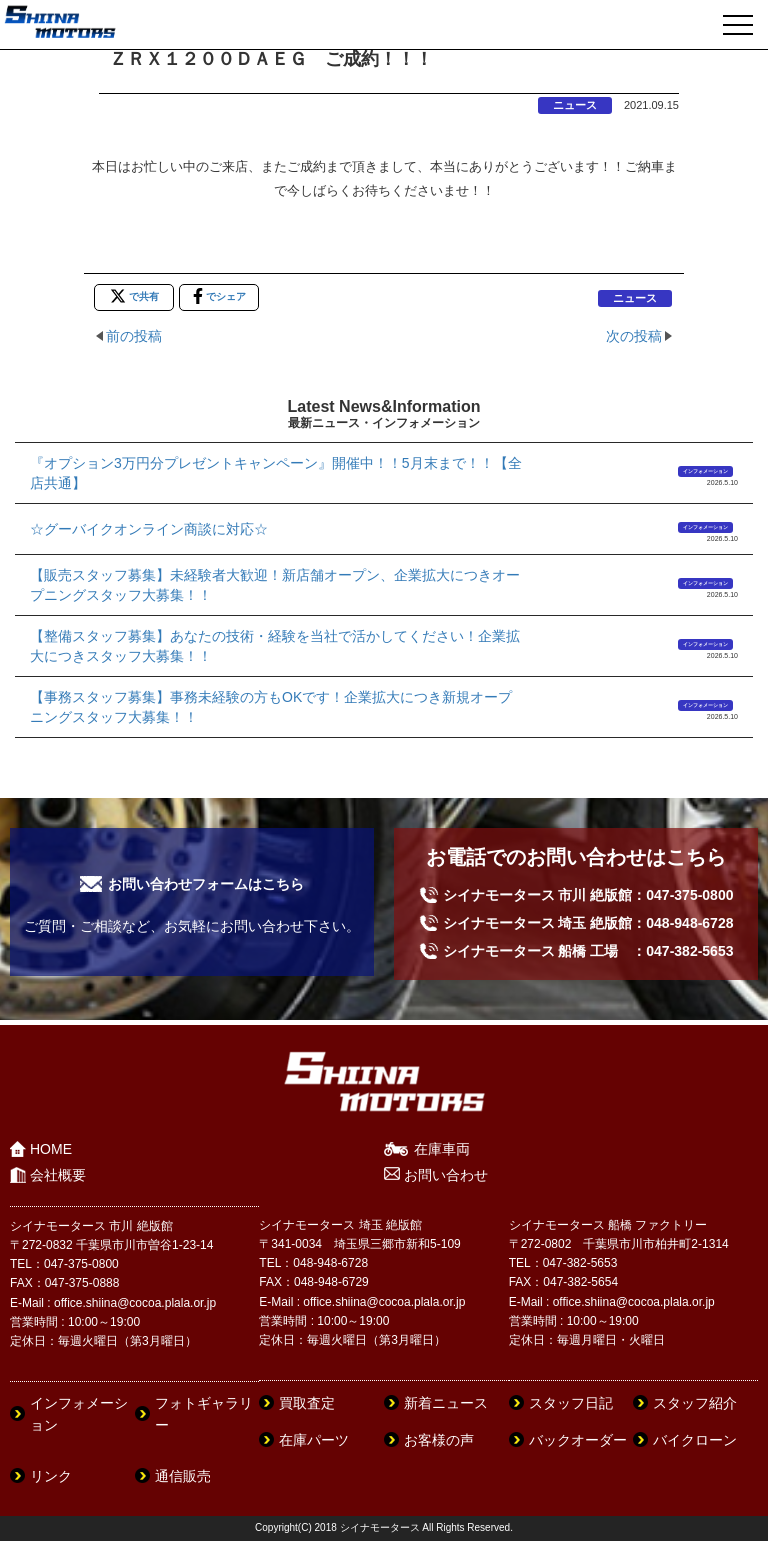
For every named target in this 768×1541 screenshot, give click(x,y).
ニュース (575, 105)
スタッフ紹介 (695, 1403)
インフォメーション (705, 471)
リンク (51, 1476)
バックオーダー (578, 1440)
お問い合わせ (446, 1175)
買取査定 (307, 1403)
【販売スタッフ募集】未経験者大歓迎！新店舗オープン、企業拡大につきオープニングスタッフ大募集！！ (275, 585)
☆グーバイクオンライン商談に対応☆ (149, 529)
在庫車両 (442, 1149)
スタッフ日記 (571, 1403)
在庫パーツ (314, 1440)
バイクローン (695, 1440)
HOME (51, 1149)
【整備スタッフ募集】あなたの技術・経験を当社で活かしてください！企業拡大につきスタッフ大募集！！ (275, 646)
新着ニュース (446, 1403)
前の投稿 (134, 336)
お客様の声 (439, 1440)
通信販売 (183, 1476)
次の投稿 (634, 336)
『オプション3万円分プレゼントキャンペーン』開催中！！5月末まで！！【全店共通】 (276, 473)
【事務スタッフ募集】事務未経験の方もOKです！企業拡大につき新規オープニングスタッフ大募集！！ (271, 707)
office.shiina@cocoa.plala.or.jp (135, 1303)
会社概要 (58, 1175)
